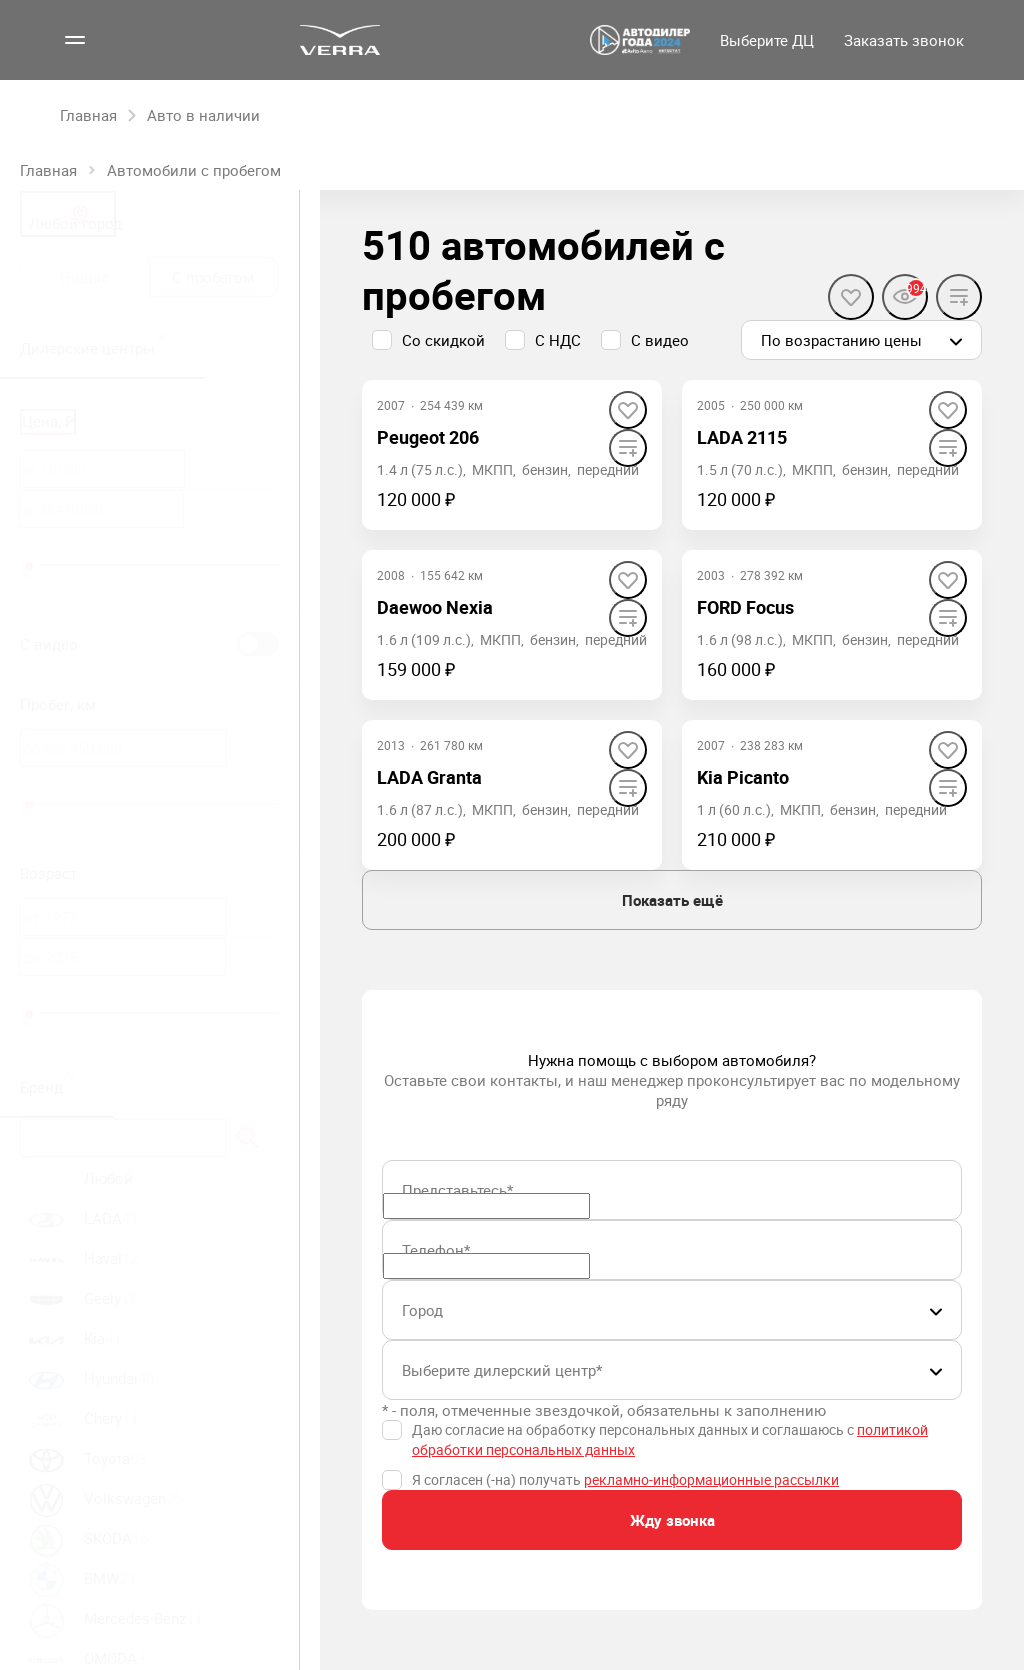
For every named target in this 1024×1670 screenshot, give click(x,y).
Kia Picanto (743, 777)
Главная (48, 170)
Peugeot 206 (428, 437)
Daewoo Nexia (435, 607)
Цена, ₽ (48, 421)
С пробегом (213, 277)
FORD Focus (745, 607)
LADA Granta (429, 777)
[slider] (29, 566)
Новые (84, 277)
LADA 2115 (742, 437)
